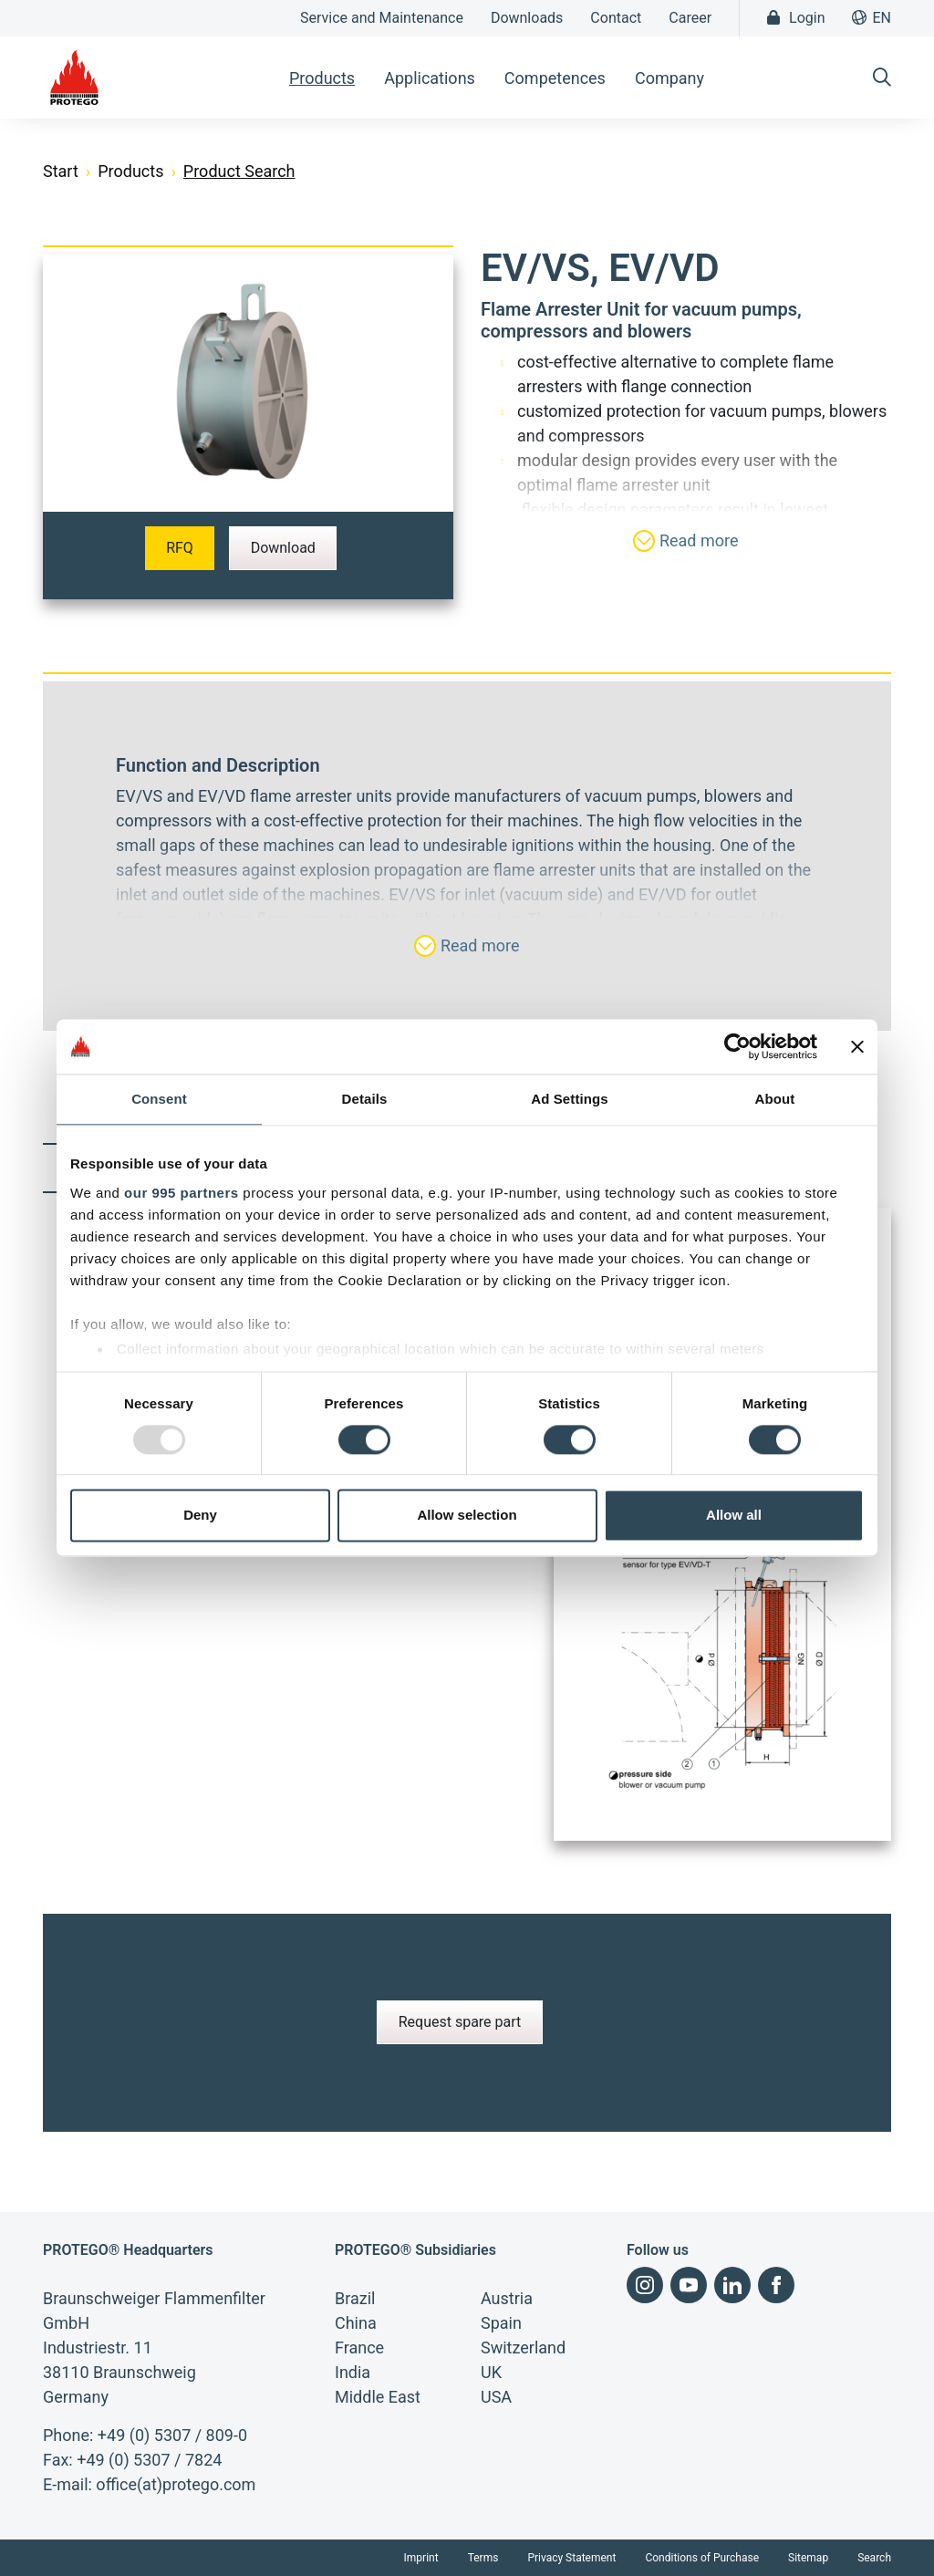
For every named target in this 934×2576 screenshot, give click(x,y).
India (352, 2372)
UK (491, 2372)
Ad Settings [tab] (569, 1098)
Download (283, 547)
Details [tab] (365, 1098)
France (359, 2347)
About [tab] (775, 1098)
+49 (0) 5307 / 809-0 (172, 2435)
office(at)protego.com (175, 2484)
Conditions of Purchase (702, 2557)
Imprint (421, 2557)
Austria (507, 2298)
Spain (501, 2322)
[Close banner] (857, 1046)
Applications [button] (429, 78)
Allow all (734, 1515)
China (356, 2322)
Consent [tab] (159, 1098)
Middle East (377, 2396)
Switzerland (523, 2347)
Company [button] (669, 78)
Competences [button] (555, 78)
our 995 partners (181, 1192)
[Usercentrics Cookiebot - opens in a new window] (737, 1046)
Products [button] (322, 78)
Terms (483, 2557)
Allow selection (466, 1515)
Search (874, 2557)
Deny (200, 1515)
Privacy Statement (571, 2557)
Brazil (355, 2298)
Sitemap (808, 2557)
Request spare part (460, 2022)
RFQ (179, 547)
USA (496, 2396)
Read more (685, 541)
